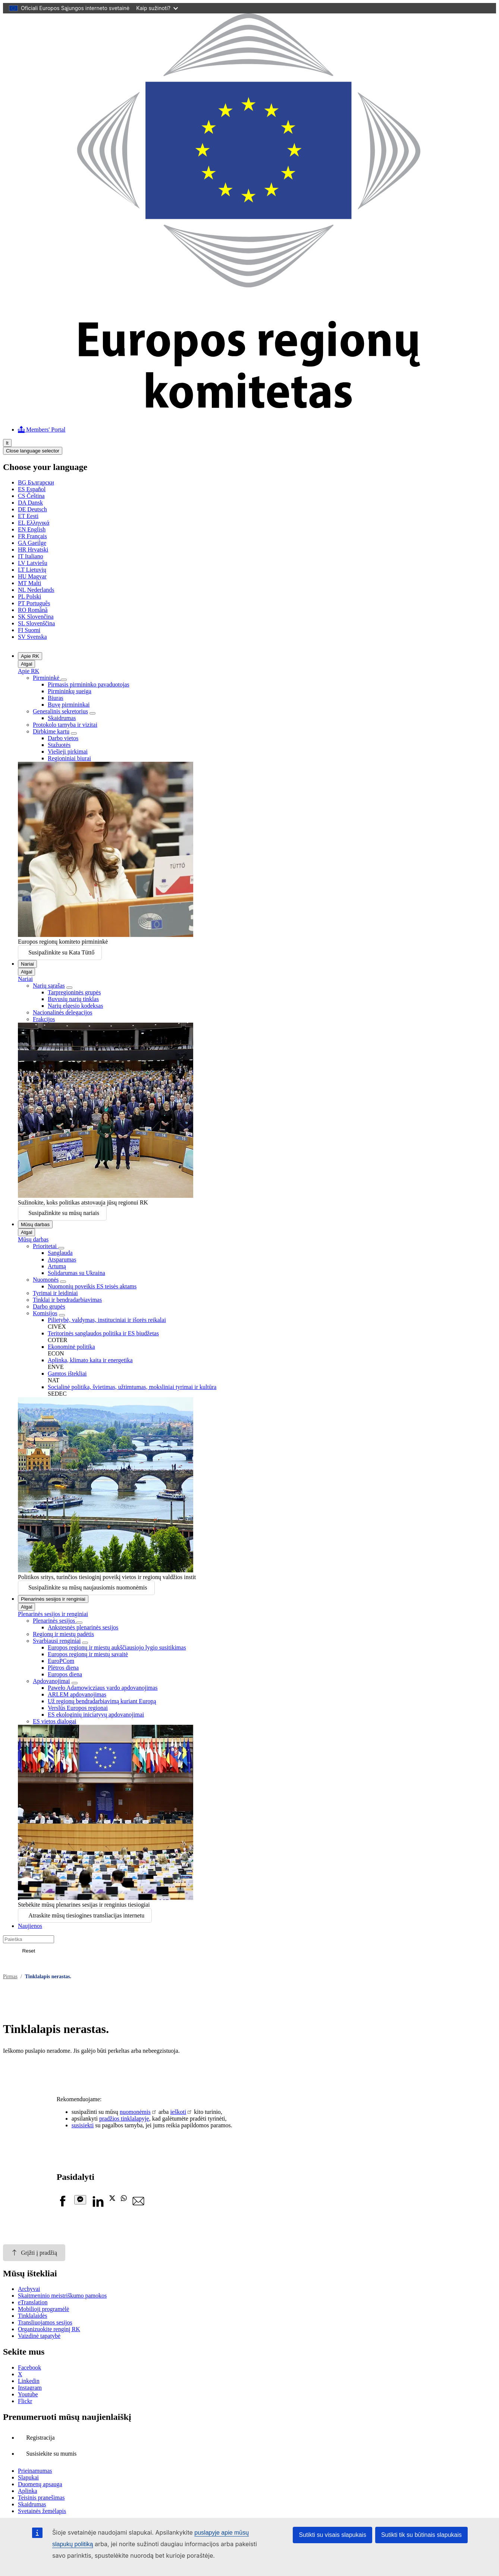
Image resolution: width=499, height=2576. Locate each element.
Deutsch (32, 509)
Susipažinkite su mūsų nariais (63, 1213)
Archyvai (29, 2289)
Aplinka (27, 2491)
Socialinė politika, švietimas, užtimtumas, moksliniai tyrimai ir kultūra (132, 1387)
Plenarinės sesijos (54, 1620)
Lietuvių (32, 569)
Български (36, 482)
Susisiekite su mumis (51, 2453)
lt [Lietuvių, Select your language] (7, 443)
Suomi (29, 630)
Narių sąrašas (49, 985)
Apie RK (30, 656)
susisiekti (83, 2125)
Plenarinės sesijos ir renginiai (53, 1599)
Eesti (28, 516)
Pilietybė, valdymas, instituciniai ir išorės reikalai (107, 1320)
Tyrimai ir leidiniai (55, 1293)
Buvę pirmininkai (69, 704)
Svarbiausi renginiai (57, 1641)
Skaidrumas (62, 718)
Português (34, 603)
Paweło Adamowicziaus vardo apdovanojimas (103, 1688)
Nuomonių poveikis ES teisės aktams (92, 1286)
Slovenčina (36, 616)
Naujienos (30, 1926)
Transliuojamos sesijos (45, 2322)
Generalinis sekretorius (60, 711)
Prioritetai (45, 1246)
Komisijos (45, 1313)
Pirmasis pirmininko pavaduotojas (88, 684)
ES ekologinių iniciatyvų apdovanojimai (96, 1714)
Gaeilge (32, 543)
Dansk (30, 502)
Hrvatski (33, 549)
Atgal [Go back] (26, 664)
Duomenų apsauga (40, 2484)
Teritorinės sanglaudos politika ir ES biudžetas (103, 1333)
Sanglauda (60, 1253)
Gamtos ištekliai (67, 1373)
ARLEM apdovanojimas (77, 1694)
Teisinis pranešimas (41, 2497)
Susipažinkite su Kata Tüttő (61, 952)
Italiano (30, 556)
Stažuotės (59, 745)
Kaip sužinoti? (157, 8)
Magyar (32, 576)
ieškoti (178, 2112)
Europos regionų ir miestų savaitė (88, 1654)
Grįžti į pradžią (34, 2252)
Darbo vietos (63, 738)
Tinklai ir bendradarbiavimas (67, 1300)
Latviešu (32, 563)
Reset (28, 1951)
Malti (29, 583)
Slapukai (28, 2477)
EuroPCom (61, 1661)
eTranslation (32, 2302)
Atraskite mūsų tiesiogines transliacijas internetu (86, 1915)
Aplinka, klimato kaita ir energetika (90, 1360)
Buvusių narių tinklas (73, 999)
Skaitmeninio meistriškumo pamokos (62, 2295)
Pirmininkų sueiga (69, 691)
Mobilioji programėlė (43, 2309)
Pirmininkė (47, 678)
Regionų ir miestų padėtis (63, 1634)
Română (33, 610)
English (31, 529)
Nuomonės (46, 1279)
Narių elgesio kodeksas (75, 1006)
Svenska (32, 637)
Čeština (31, 496)
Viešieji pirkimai (68, 751)
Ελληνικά (33, 523)
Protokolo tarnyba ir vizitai (65, 725)
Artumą (57, 1266)
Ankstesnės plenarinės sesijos (83, 1627)
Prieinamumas (35, 2471)
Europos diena (65, 1674)
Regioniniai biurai (69, 758)
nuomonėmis (135, 2112)
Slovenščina (36, 623)
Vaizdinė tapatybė (39, 2336)
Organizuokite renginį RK (49, 2329)
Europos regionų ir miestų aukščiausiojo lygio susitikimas (117, 1647)
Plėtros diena (63, 1667)
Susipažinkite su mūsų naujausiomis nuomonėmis (87, 1587)
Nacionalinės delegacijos (62, 1012)
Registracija (40, 2437)
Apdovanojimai (51, 1681)
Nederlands (36, 590)
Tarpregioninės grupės (74, 992)
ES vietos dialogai (54, 1721)
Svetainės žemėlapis (42, 2511)
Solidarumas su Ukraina (76, 1273)
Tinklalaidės (32, 2316)
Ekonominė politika (71, 1347)
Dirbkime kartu (51, 731)
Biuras (55, 698)
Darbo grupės (49, 1306)
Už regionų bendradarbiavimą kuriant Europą (102, 1701)
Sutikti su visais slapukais (332, 2535)
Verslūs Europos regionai (78, 1708)
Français (32, 536)
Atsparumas (62, 1259)
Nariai (27, 964)
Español (31, 489)
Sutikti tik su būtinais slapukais (421, 2535)
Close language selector (32, 451)
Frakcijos (44, 1019)
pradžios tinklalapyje (124, 2118)
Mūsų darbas (35, 1224)
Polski (29, 596)
